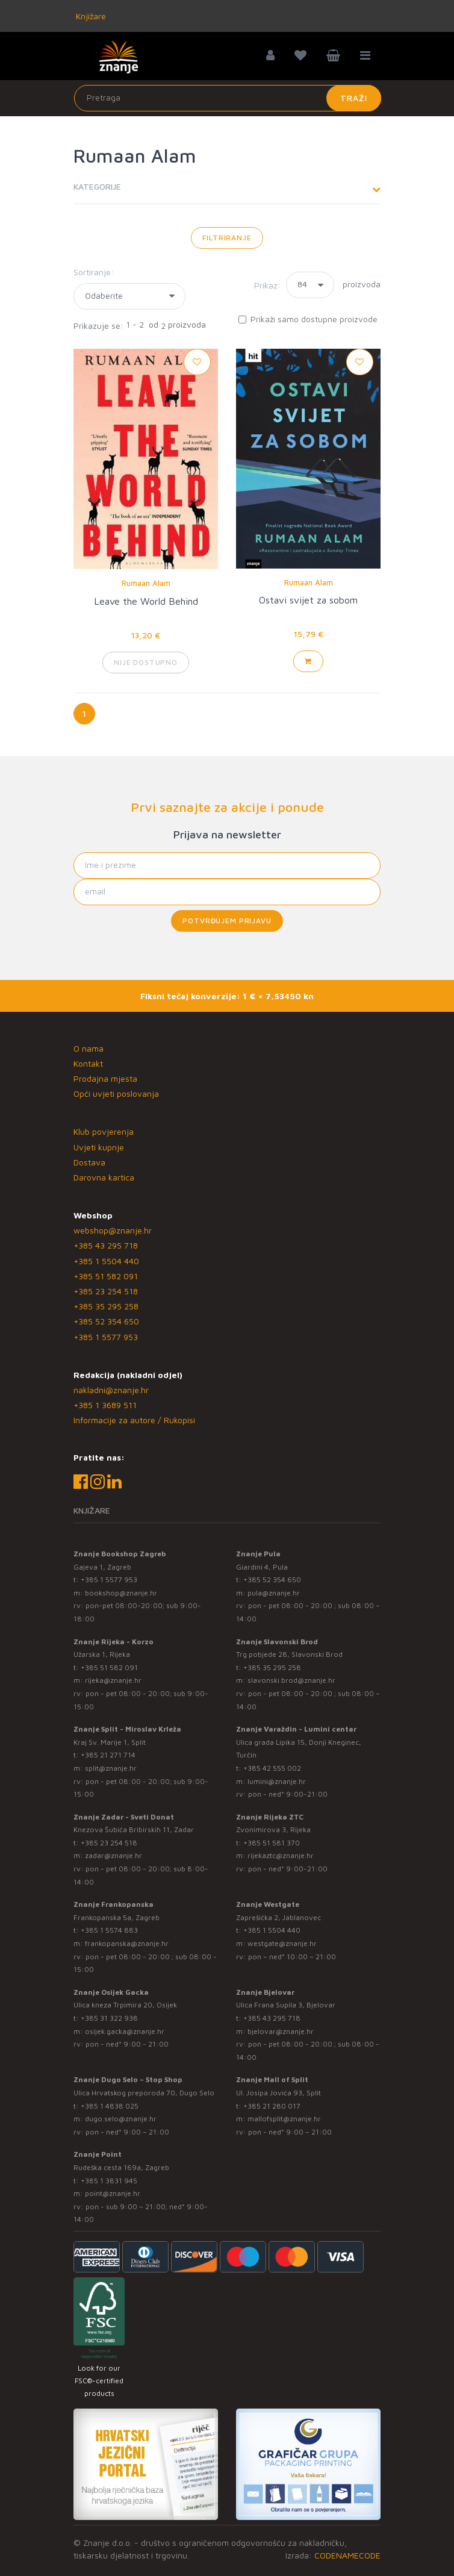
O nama (88, 1048)
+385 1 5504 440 (106, 1261)
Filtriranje (226, 237)
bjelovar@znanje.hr (280, 2031)
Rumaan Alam (146, 583)
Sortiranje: (93, 272)
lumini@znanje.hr (276, 1781)
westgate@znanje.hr (282, 1943)
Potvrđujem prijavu (226, 920)
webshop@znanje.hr (112, 1230)
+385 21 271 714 (108, 1754)
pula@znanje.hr (273, 1592)
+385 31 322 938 (109, 2017)
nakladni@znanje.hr (111, 1390)
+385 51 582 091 (105, 1276)
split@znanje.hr (111, 1768)
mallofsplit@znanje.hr (284, 2118)
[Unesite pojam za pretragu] (227, 98)
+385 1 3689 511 (105, 1405)
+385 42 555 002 (272, 1768)
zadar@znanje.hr (113, 1855)
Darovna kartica (103, 1177)
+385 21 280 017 (271, 2105)
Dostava (89, 1162)
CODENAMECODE (347, 2555)
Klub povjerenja (103, 1131)
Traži (353, 98)
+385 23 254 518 (105, 1291)
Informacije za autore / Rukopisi (134, 1420)
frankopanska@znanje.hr (127, 1943)
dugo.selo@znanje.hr (121, 2118)
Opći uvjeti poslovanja (116, 1093)
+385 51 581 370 (271, 1842)
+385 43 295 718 (105, 1245)
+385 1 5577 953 (105, 1337)
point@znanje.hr (112, 2193)
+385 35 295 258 (105, 1306)
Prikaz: (267, 285)
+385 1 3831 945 (109, 2180)
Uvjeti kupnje (98, 1147)
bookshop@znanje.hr (121, 1592)
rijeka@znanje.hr (113, 1680)
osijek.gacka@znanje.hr (124, 2031)
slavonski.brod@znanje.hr (291, 1680)
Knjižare (89, 16)
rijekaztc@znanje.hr (280, 1855)
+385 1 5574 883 (109, 1930)
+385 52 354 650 (106, 1321)
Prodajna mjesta (105, 1078)
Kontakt (88, 1063)
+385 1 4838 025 (109, 2105)
